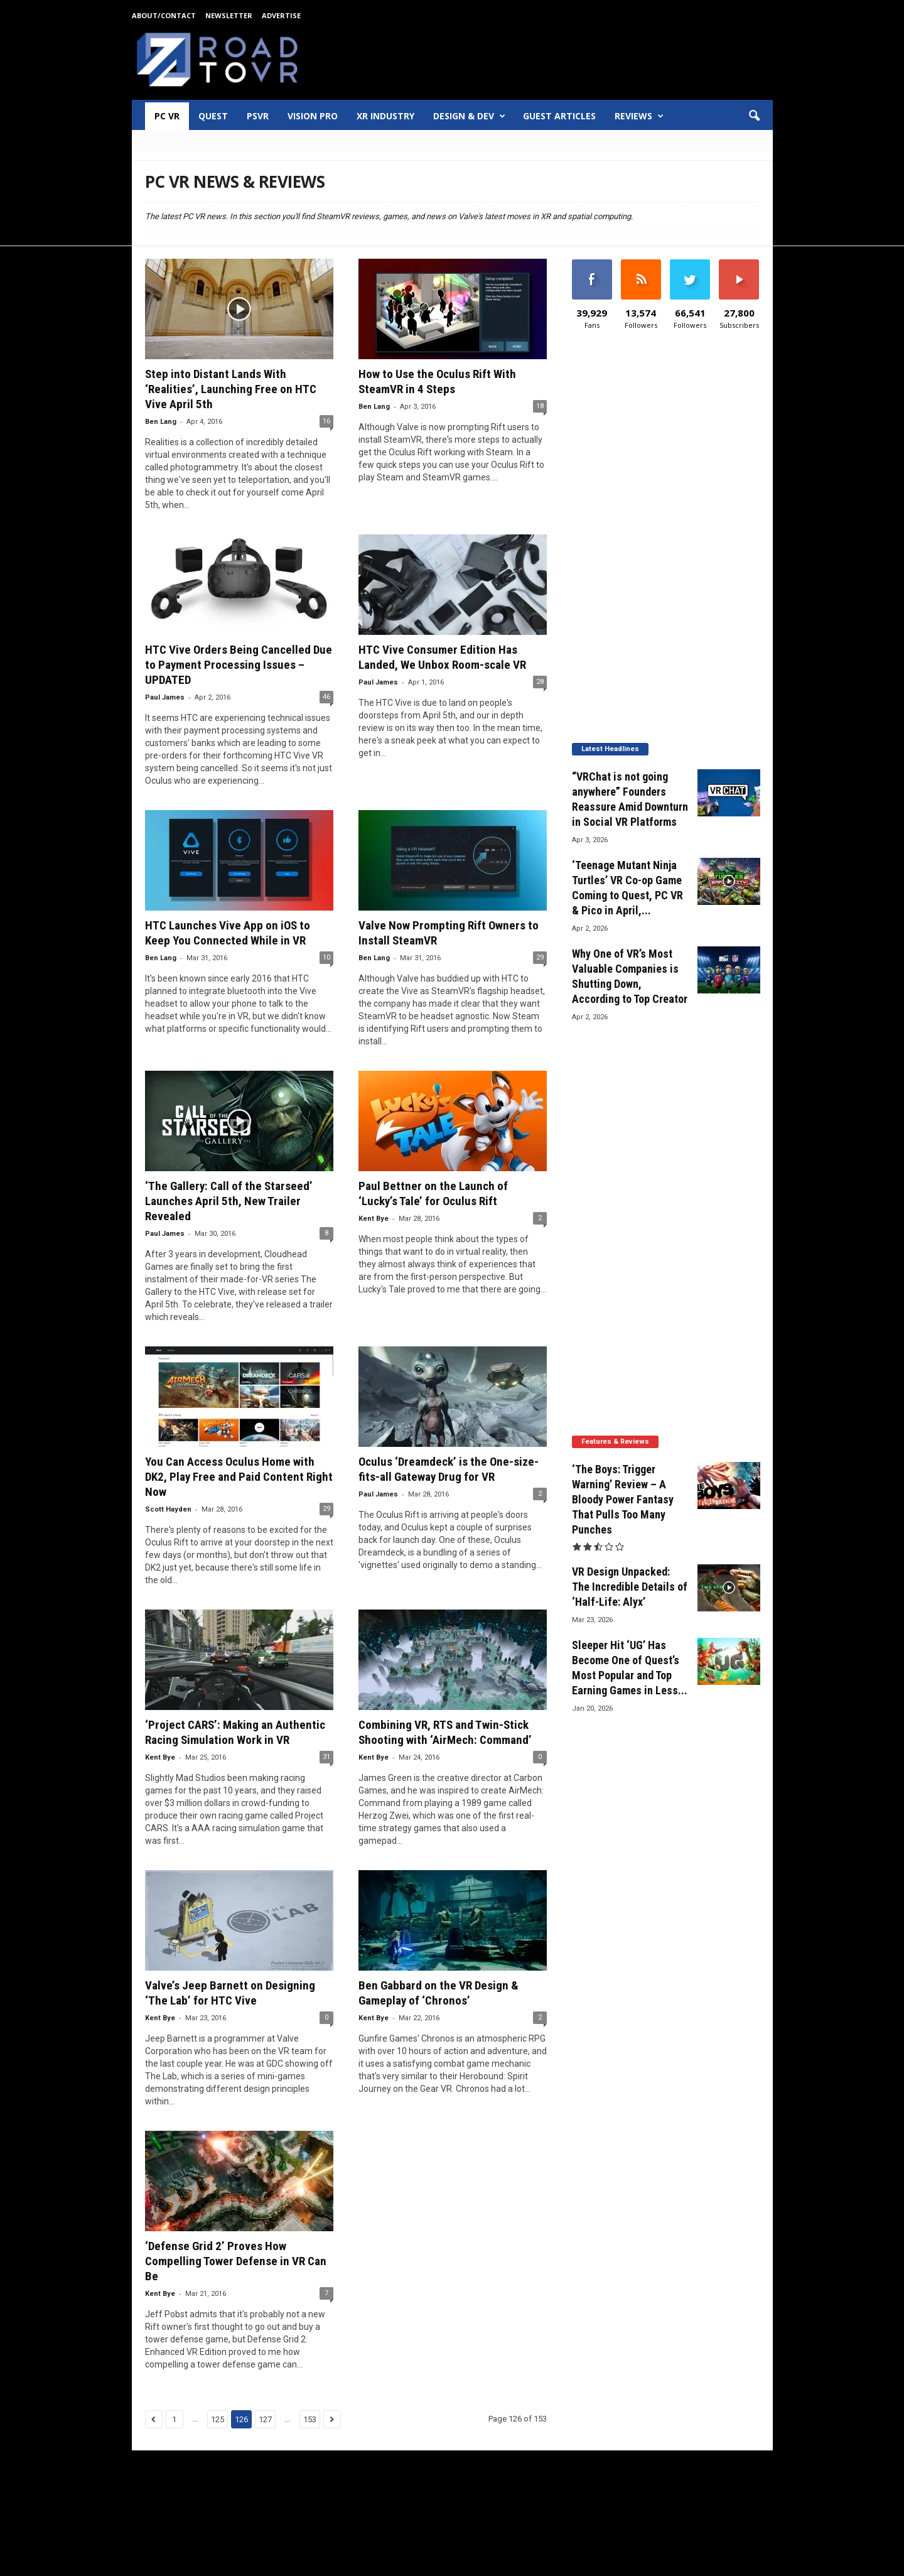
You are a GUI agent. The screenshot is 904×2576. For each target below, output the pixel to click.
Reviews (639, 116)
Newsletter (228, 15)
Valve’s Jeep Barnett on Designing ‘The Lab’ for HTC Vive (230, 1993)
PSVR (258, 116)
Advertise (281, 15)
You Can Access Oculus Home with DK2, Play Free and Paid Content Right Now (239, 1476)
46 (326, 697)
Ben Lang (160, 422)
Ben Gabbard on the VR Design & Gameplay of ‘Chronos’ (438, 1993)
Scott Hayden (168, 1509)
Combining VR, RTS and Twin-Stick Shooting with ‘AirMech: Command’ (445, 1732)
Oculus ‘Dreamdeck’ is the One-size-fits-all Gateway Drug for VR (448, 1469)
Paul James (165, 697)
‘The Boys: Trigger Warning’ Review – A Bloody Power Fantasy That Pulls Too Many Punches (623, 1499)
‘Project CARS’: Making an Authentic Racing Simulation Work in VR (235, 1732)
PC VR (167, 116)
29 (540, 957)
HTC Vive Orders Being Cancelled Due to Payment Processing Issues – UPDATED (238, 664)
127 (265, 2419)
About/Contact (164, 15)
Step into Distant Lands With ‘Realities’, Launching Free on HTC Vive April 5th (230, 389)
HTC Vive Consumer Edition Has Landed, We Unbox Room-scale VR (442, 657)
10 (326, 957)
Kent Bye (373, 1219)
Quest (213, 116)
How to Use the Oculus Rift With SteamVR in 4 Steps (437, 381)
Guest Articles (559, 116)
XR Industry (385, 116)
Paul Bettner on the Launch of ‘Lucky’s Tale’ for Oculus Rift (433, 1193)
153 (309, 2419)
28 (540, 682)
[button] (754, 116)
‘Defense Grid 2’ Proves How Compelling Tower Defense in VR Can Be (235, 2261)
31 (326, 1757)
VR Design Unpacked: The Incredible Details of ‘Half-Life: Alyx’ (629, 1586)
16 (326, 421)
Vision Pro (313, 116)
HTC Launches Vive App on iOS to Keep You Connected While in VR (227, 933)
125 (217, 2419)
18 (540, 406)
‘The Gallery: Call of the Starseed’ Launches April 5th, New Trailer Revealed (229, 1201)
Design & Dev (469, 116)
